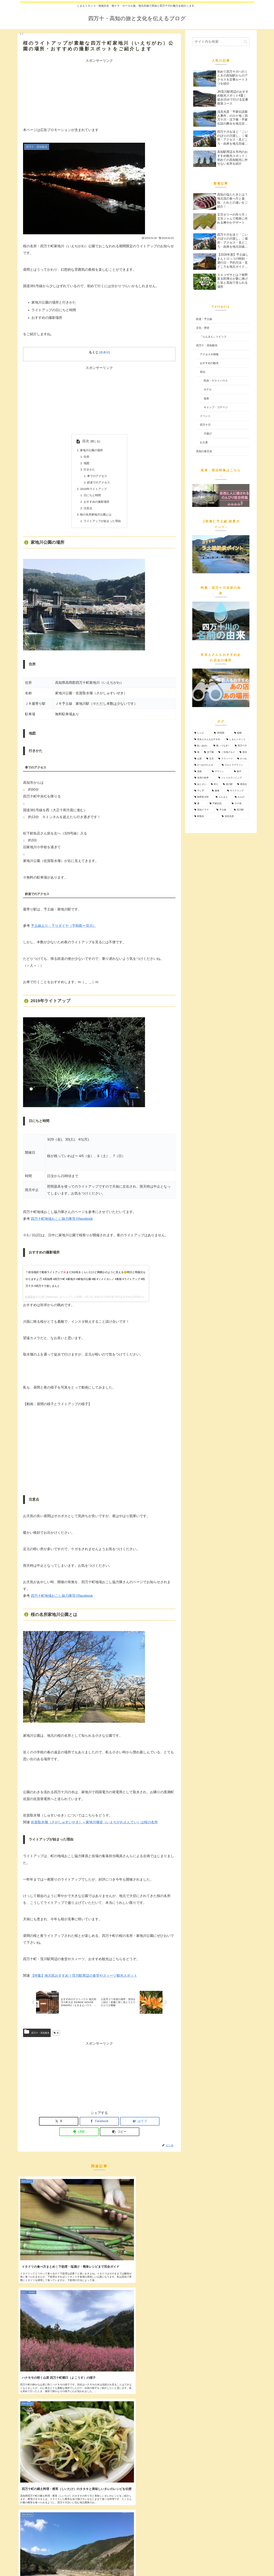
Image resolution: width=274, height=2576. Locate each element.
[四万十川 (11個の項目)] (241, 746)
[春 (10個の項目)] (197, 752)
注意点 (87, 512)
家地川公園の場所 (91, 450)
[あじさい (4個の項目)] (200, 784)
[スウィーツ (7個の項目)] (226, 759)
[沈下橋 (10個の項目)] (209, 752)
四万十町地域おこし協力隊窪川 (55, 1600)
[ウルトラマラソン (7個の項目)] (234, 765)
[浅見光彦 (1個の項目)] (234, 816)
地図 (86, 464)
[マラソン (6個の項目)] (221, 771)
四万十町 (59, 1283)
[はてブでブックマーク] (99, 2126)
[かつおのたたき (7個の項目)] (206, 765)
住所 (86, 457)
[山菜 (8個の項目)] (198, 759)
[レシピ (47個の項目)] (202, 733)
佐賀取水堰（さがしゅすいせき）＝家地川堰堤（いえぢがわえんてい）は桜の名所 (94, 1827)
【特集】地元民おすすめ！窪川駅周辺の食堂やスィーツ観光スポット (84, 1980)
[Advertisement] (99, 90)
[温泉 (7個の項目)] (201, 771)
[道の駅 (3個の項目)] (228, 784)
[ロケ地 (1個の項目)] (239, 803)
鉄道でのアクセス (98, 484)
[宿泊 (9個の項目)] (243, 752)
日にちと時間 (92, 498)
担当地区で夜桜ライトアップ (45, 1276)
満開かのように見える (110, 1276)
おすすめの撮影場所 (96, 505)
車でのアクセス (97, 478)
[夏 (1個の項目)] (200, 803)
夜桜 (119, 1283)
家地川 (71, 1283)
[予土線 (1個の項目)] (223, 810)
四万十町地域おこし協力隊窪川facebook (62, 1223)
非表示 (104, 352)
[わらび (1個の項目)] (241, 797)
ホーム (148, 2562)
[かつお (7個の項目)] (242, 759)
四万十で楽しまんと (48, 1290)
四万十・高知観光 (37, 2037)
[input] (220, 41)
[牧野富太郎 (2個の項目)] (203, 797)
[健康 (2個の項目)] (217, 791)
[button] (150, 2126)
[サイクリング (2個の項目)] (237, 791)
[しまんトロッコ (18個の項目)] (237, 739)
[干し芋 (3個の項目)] (201, 791)
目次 (84, 441)
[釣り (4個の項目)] (214, 784)
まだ (68, 1276)
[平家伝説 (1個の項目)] (218, 803)
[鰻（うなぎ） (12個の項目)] (222, 746)
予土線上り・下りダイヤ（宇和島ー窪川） (63, 930)
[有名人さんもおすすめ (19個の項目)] (208, 739)
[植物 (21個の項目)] (240, 733)
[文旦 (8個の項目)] (210, 759)
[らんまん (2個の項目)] (223, 797)
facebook (86, 1600)
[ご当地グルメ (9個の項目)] (227, 752)
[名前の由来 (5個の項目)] (204, 778)
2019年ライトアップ (93, 491)
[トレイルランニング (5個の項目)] (233, 778)
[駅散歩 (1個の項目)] (206, 816)
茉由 (32, 1301)
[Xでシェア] (48, 2126)
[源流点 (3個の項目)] (242, 784)
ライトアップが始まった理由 (102, 525)
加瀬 (27, 1301)
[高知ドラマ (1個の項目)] (203, 810)
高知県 (48, 1283)
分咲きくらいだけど (85, 1276)
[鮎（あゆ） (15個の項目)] (202, 746)
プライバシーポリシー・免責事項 (233, 2562)
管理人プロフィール (177, 2562)
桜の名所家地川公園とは (95, 518)
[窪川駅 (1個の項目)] (240, 810)
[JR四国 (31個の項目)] (222, 733)
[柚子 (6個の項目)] (240, 771)
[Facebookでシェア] (74, 2126)
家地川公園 (84, 1283)
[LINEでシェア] (125, 2126)
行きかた (89, 471)
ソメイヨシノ (106, 1283)
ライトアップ (132, 1283)
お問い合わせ (201, 2562)
